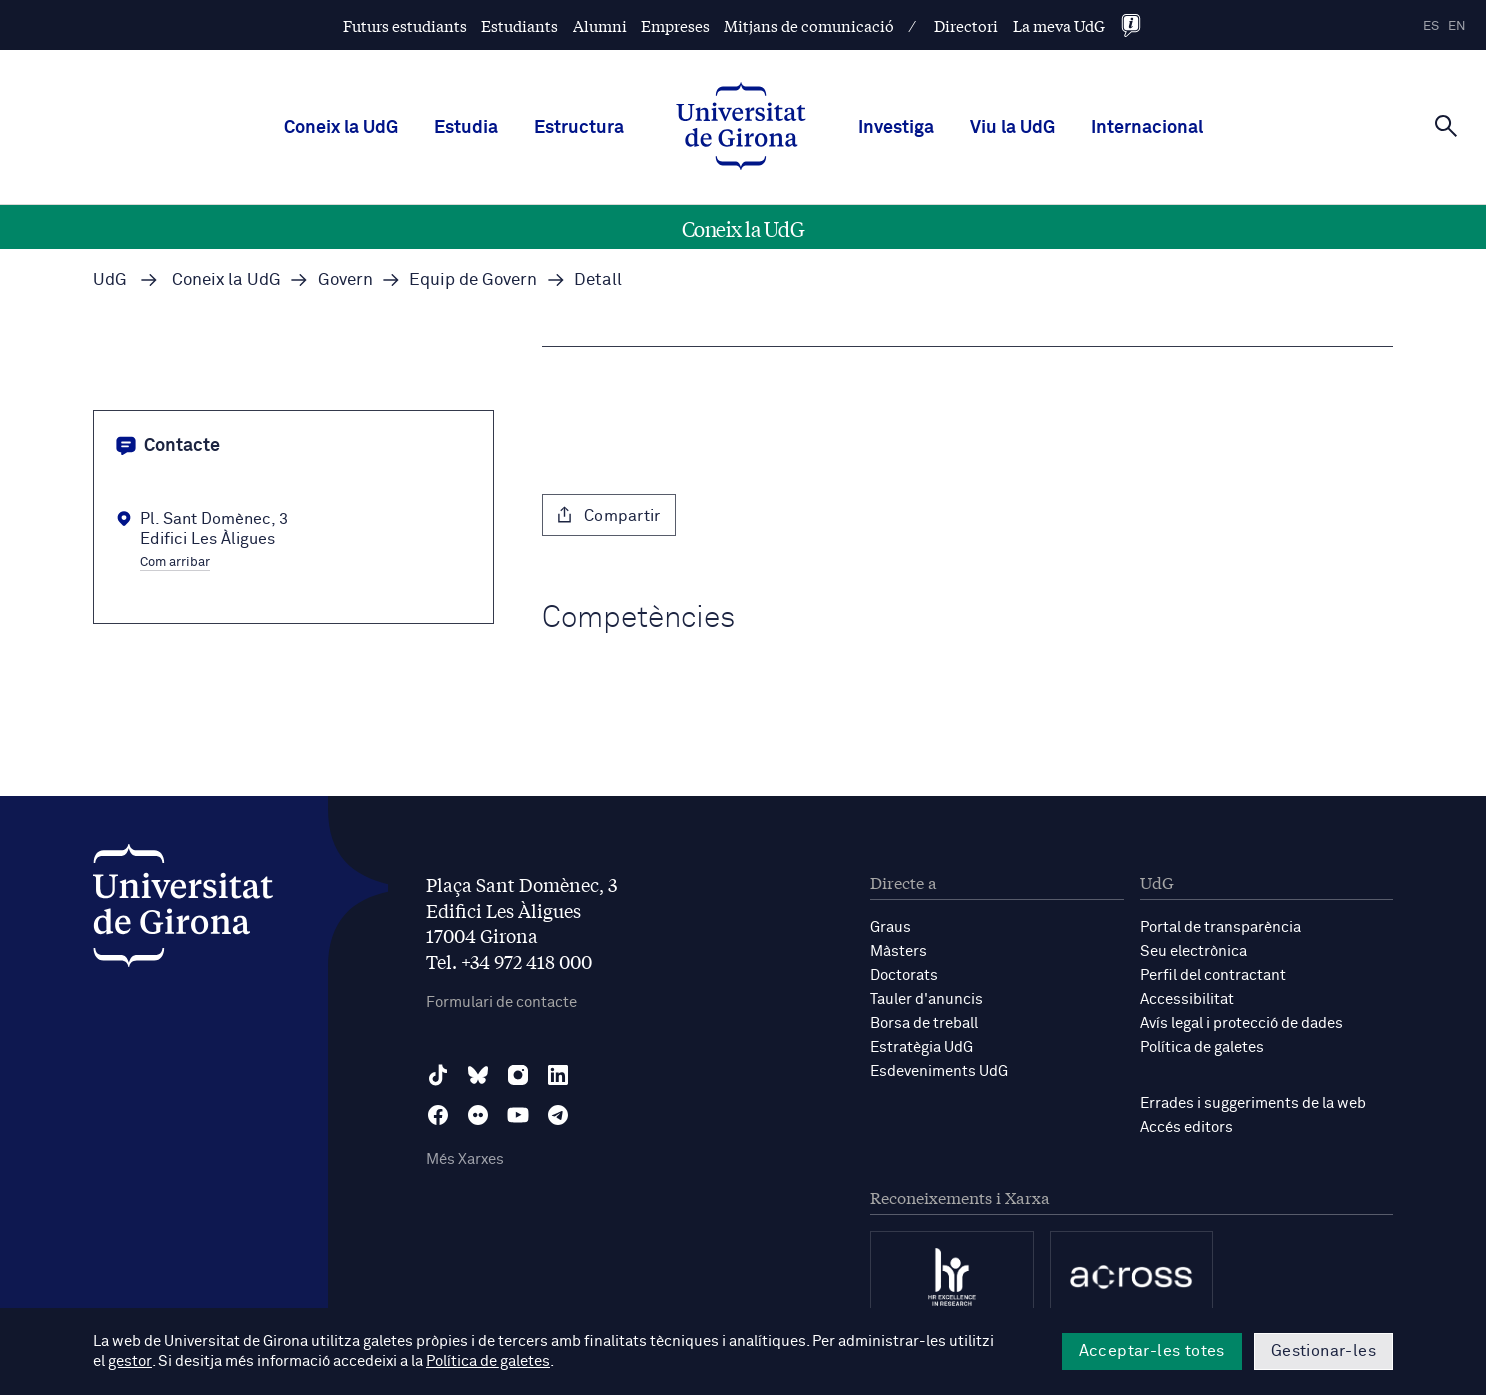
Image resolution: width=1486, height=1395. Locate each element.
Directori (966, 25)
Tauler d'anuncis (926, 999)
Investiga (896, 128)
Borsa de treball (924, 1023)
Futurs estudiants (405, 25)
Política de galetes (1202, 1047)
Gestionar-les (1323, 1351)
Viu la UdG (1012, 128)
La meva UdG (1059, 25)
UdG (110, 280)
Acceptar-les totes (1152, 1351)
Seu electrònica (1193, 951)
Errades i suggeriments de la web (1253, 1103)
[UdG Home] (741, 128)
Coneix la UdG (341, 128)
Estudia (466, 128)
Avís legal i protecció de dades (1241, 1023)
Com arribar (175, 563)
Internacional (1147, 128)
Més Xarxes (465, 1159)
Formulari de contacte (501, 1002)
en (1457, 26)
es (1431, 26)
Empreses (675, 25)
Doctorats (904, 975)
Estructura (579, 128)
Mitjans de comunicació (809, 25)
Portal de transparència (1220, 927)
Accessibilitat (1187, 999)
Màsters (898, 951)
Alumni (600, 25)
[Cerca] (1446, 126)
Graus (890, 927)
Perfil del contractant (1213, 975)
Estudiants (519, 25)
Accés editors (1186, 1127)
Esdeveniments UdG (939, 1071)
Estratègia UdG (921, 1047)
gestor (129, 1361)
